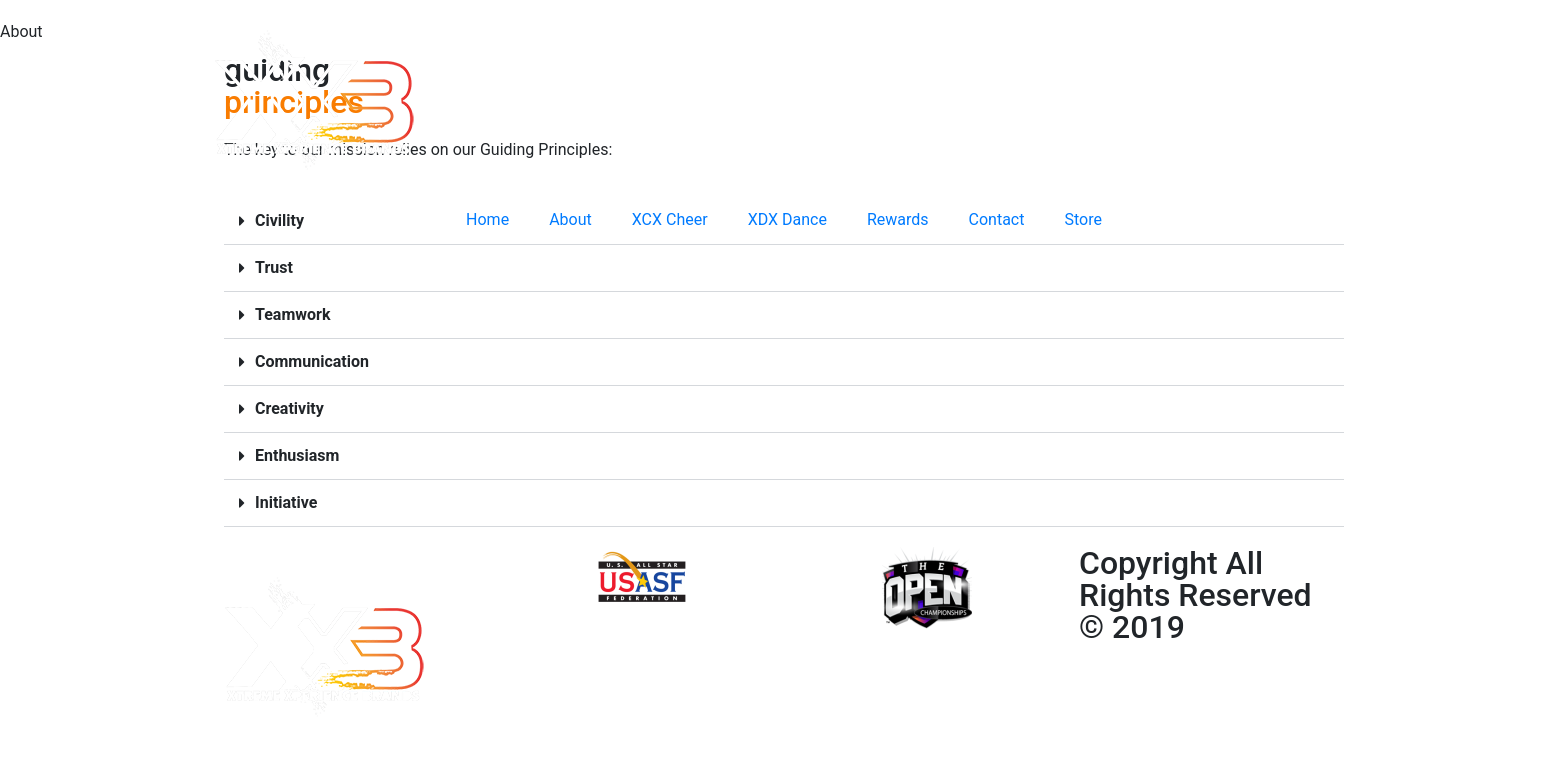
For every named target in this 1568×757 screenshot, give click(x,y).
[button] (784, 268)
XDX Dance (787, 219)
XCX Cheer (670, 219)
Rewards (898, 219)
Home (487, 219)
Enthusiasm (297, 455)
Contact (997, 219)
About (570, 219)
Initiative (286, 502)
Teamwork (292, 314)
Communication (312, 361)
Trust (274, 267)
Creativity (289, 408)
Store (1082, 219)
